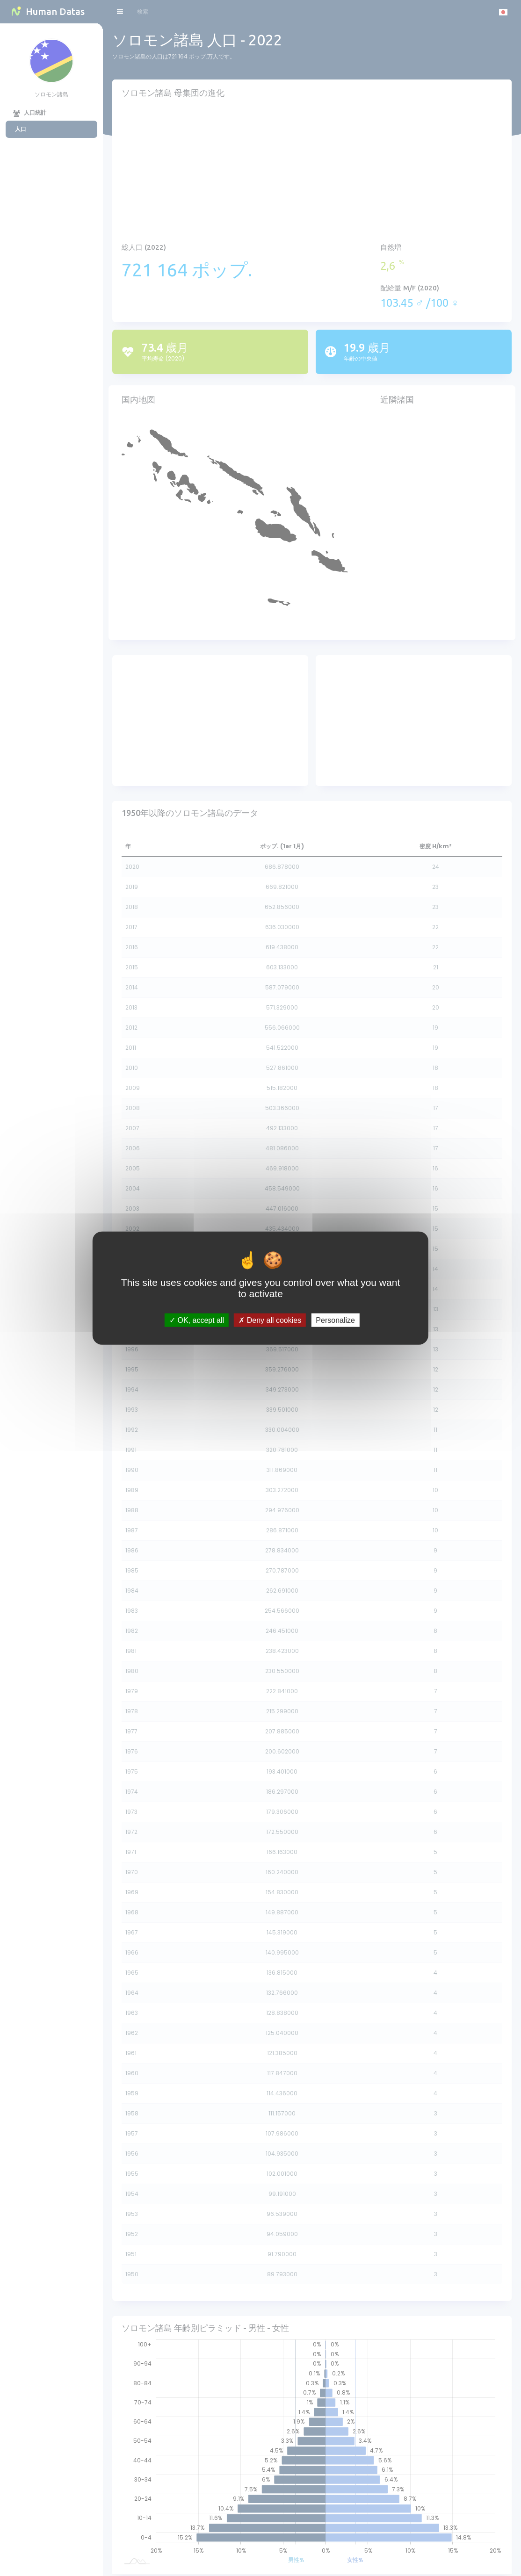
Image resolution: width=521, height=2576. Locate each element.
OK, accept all (196, 1320)
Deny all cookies (270, 1320)
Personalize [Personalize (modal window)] (335, 1320)
